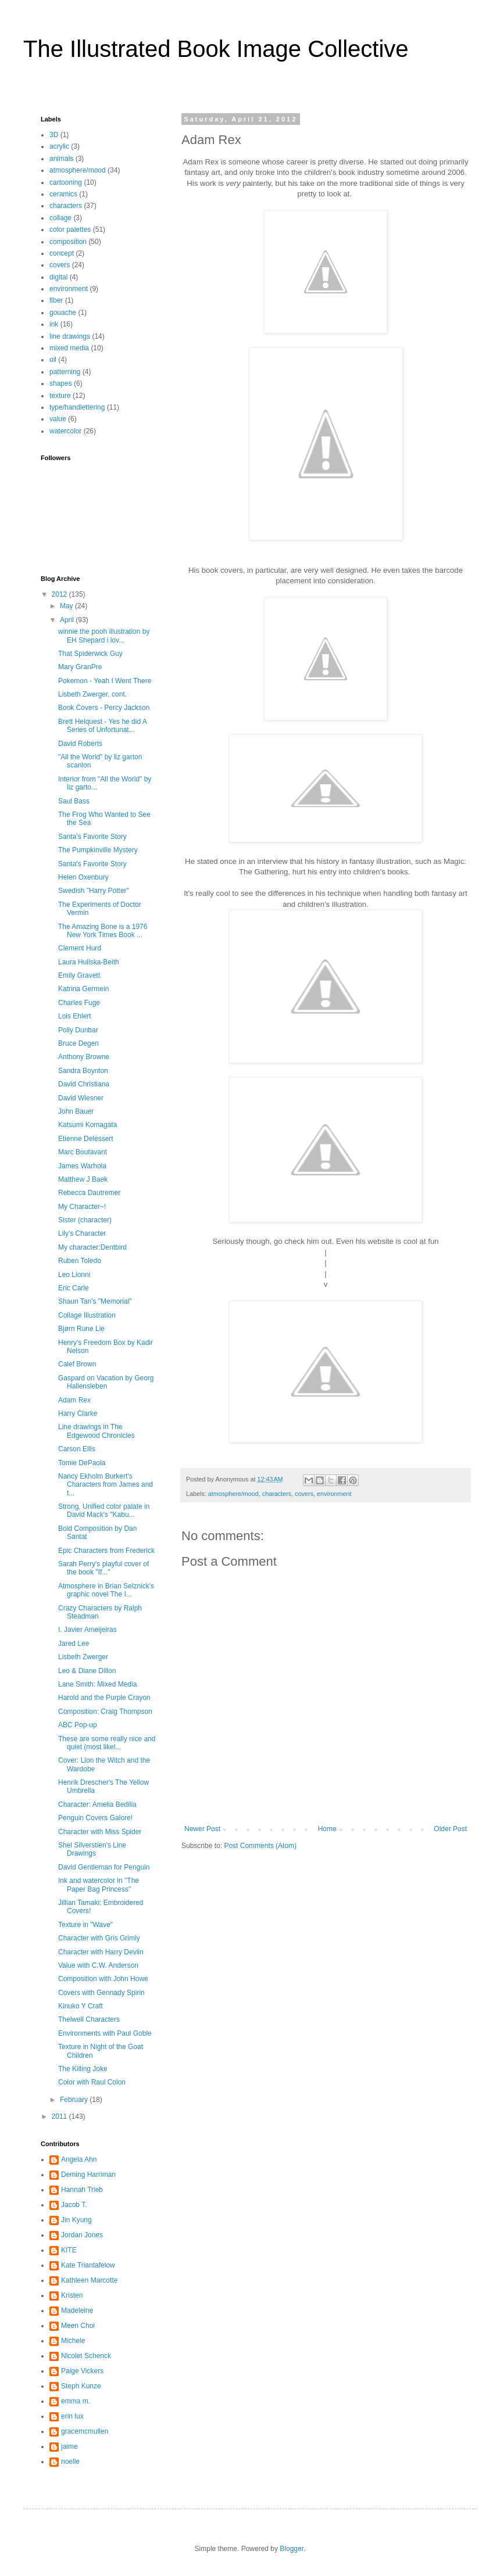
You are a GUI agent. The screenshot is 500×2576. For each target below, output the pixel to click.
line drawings (69, 336)
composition (68, 242)
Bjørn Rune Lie (81, 1329)
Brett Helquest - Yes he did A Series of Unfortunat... (102, 725)
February (75, 2100)
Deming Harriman (88, 2174)
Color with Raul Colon (92, 2082)
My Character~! (82, 1207)
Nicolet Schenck (86, 2356)
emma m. (75, 2401)
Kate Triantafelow (88, 2265)
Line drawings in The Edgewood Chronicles (96, 1431)
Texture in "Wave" (85, 1925)
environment (334, 1493)
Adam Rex (74, 1400)
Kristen (72, 2295)
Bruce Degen (78, 1043)
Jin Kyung (76, 2220)
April (68, 620)
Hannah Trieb (82, 2190)
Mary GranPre (80, 667)
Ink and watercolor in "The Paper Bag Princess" (98, 1885)
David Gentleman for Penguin (103, 1867)
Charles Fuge (79, 1003)
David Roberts (80, 744)
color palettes (70, 229)
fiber (56, 300)
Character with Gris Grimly (99, 1938)
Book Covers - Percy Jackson (103, 708)
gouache (62, 312)
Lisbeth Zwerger (83, 1657)
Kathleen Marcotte (89, 2280)
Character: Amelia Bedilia (97, 1804)
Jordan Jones (82, 2235)
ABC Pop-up (77, 1725)
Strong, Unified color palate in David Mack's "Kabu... (103, 1510)
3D (53, 135)
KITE (69, 2250)
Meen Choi (78, 2326)
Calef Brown (77, 1364)
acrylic (59, 146)
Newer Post (202, 1829)
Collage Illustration (87, 1315)
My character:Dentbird (92, 1247)
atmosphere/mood (233, 1493)
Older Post (450, 1829)
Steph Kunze (81, 2386)
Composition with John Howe (103, 1979)
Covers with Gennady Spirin (101, 1993)
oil (52, 360)
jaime (69, 2446)
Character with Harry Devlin (101, 1952)
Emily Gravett (79, 975)
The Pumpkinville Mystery (98, 850)
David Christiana (83, 1084)
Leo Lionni (74, 1275)
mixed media (69, 348)
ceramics (63, 194)
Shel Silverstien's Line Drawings (92, 1849)
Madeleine (77, 2310)
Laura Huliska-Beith (88, 962)
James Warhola (82, 1166)
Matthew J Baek (83, 1179)
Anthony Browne (83, 1057)
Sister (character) (85, 1220)
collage (60, 218)
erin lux (72, 2416)
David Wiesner (80, 1098)
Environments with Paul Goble (105, 2033)
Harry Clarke (77, 1413)
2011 (60, 2116)
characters (276, 1493)
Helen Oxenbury (83, 877)
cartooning (65, 182)
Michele (73, 2341)
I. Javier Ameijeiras (87, 1630)
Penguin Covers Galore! (95, 1818)
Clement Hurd (79, 948)
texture (60, 396)
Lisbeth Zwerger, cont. (92, 694)
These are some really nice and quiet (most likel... (106, 1743)
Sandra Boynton (83, 1071)
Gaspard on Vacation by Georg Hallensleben (106, 1382)
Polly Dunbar (78, 1030)
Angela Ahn (79, 2159)
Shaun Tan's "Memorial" (95, 1301)
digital (58, 277)
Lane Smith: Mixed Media (97, 1684)
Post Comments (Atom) (260, 1846)
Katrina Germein (83, 989)
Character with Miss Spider (99, 1832)
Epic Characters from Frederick (106, 1551)
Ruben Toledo (79, 1261)
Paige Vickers (82, 2371)
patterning (64, 372)
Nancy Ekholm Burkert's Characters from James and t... (105, 1484)
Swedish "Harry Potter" (93, 891)
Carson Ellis (76, 1449)
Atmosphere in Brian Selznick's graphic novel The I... (106, 1590)
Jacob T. (74, 2205)
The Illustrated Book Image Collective (216, 49)
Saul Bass (74, 801)
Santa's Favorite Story (92, 837)
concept (61, 253)
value (57, 419)
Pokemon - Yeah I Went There (104, 681)
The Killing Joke (83, 2069)
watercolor (65, 431)
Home (327, 1829)
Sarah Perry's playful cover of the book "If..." (103, 1568)
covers (304, 1493)
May (67, 606)
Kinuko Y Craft (80, 2006)
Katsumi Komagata (87, 1125)
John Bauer (76, 1111)
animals (61, 159)
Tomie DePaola (81, 1463)
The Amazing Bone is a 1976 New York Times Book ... (102, 931)
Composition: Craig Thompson (105, 1711)
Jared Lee (73, 1643)
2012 (60, 594)
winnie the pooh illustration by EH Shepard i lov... (103, 635)
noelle (70, 2461)
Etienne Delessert (85, 1139)
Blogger (291, 2549)
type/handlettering (77, 407)
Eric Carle (73, 1288)
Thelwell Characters (89, 2019)
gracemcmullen (84, 2431)
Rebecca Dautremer (89, 1193)
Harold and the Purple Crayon (104, 1698)
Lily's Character (82, 1233)
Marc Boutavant (82, 1152)
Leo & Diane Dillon (87, 1671)
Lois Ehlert (74, 1016)
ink (53, 324)
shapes (60, 383)
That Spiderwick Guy (90, 654)
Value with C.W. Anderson (98, 1965)
